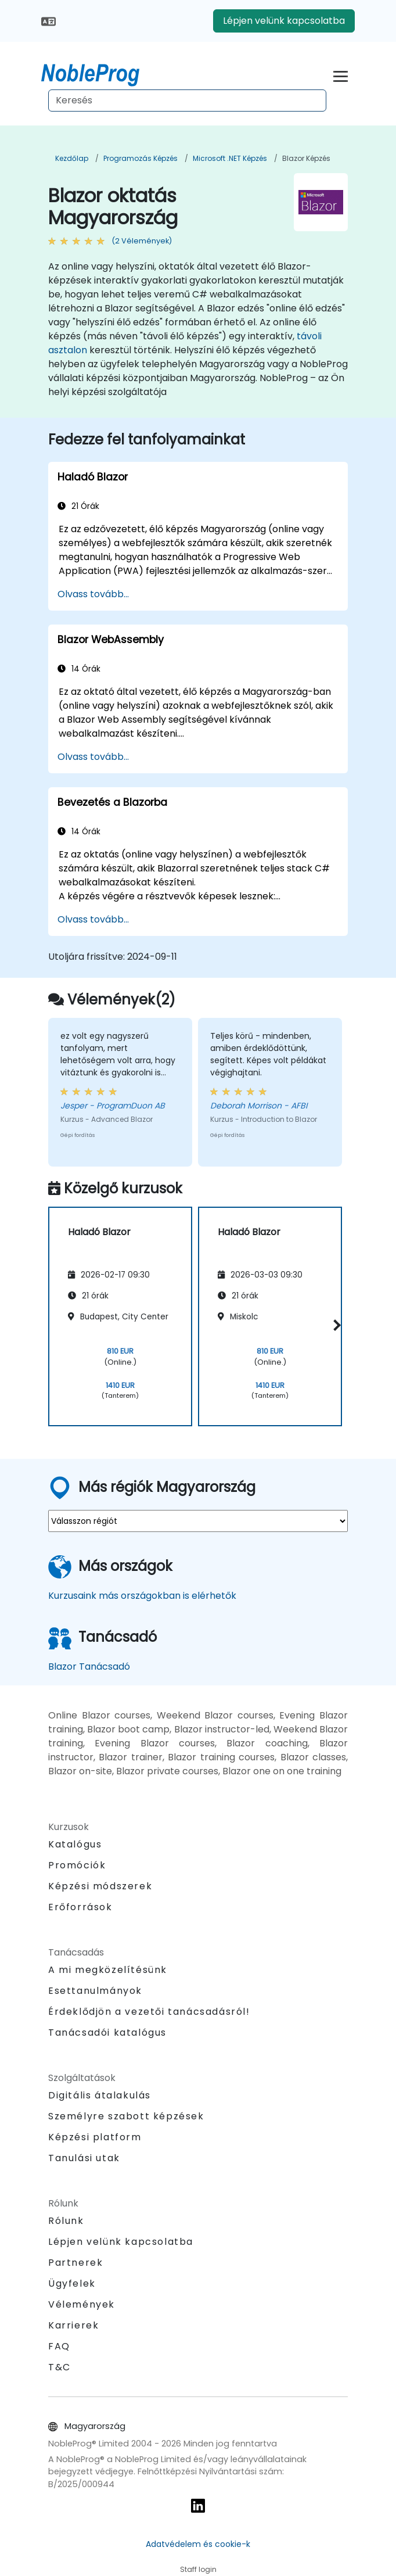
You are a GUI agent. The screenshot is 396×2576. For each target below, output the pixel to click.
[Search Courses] (187, 100)
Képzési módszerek (100, 1886)
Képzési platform (95, 2137)
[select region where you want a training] (198, 1521)
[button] (335, 1325)
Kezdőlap (71, 158)
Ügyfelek (72, 2283)
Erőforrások (80, 1907)
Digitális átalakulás (99, 2095)
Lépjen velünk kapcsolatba (284, 20)
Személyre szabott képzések (126, 2116)
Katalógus (75, 1844)
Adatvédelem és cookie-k (198, 2544)
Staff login (198, 2569)
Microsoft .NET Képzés (230, 158)
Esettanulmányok (95, 1990)
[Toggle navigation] (340, 74)
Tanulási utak (84, 2158)
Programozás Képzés (140, 158)
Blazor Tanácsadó (89, 1666)
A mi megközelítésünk (107, 1969)
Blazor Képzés (306, 158)
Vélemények (81, 2304)
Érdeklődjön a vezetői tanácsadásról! (149, 2011)
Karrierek (73, 2325)
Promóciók (77, 1865)
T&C (59, 2367)
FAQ (59, 2346)
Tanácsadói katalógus (107, 2032)
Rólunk (66, 2220)
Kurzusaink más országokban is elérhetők (142, 1595)
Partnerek (75, 2262)
